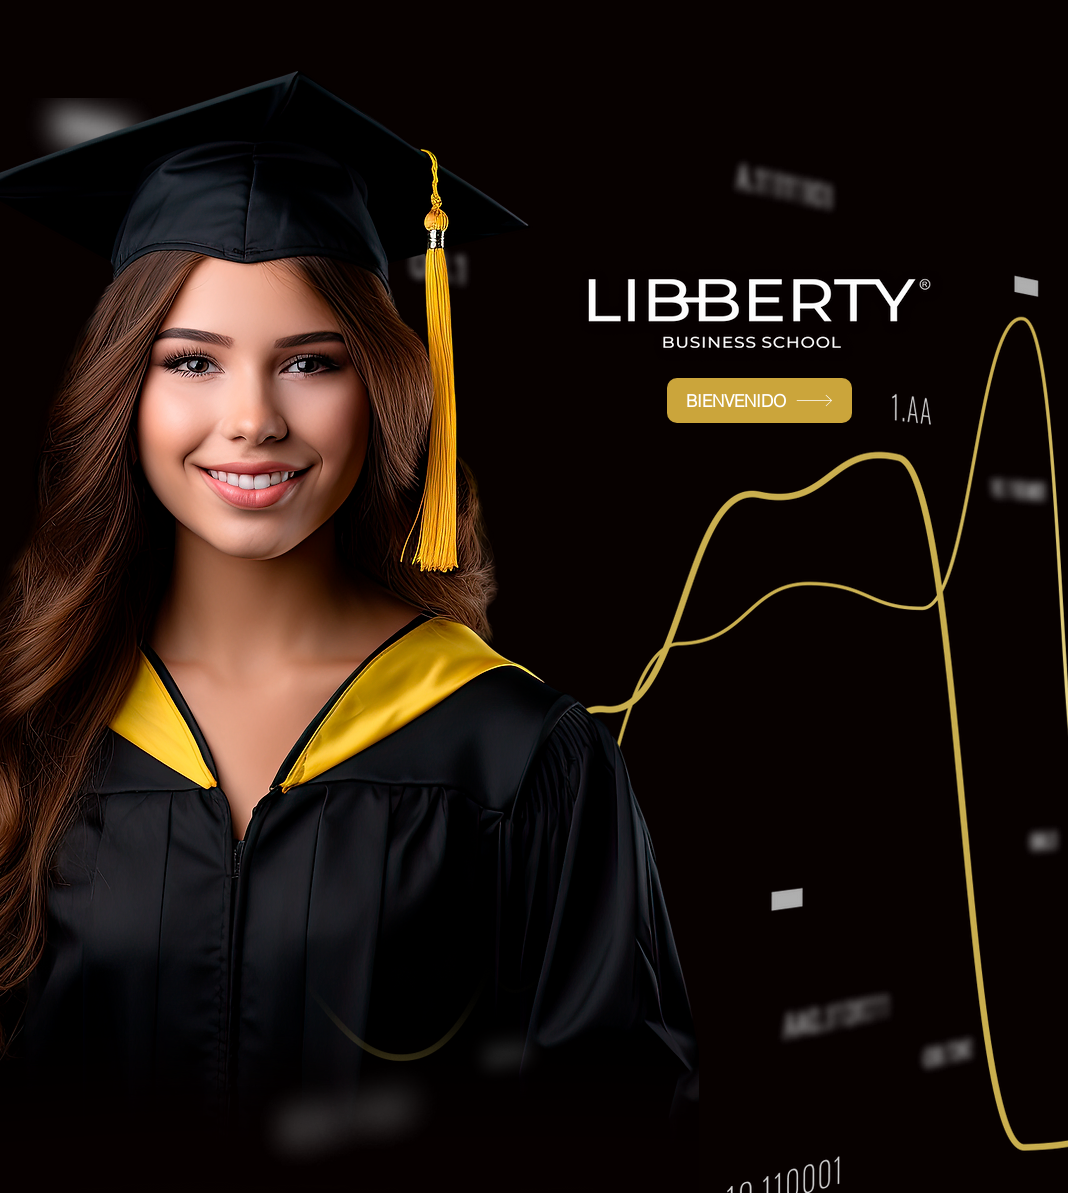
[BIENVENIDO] (759, 400)
